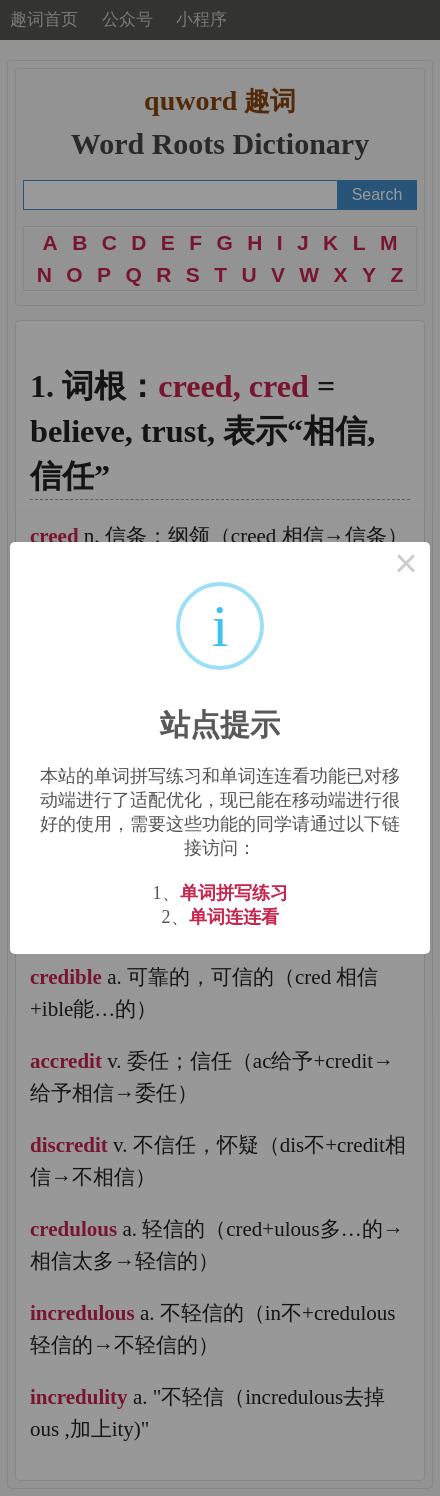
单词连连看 (234, 917)
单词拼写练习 (234, 893)
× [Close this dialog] (406, 566)
